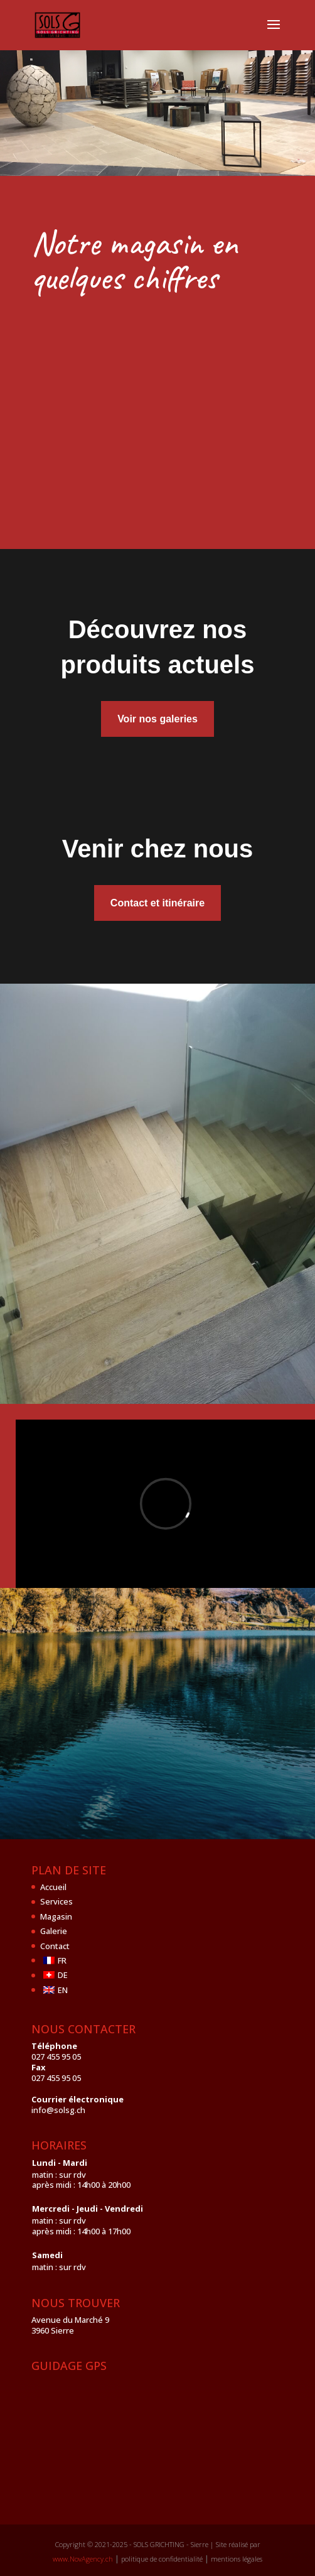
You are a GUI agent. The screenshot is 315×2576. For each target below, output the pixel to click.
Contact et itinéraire (157, 903)
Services (56, 1901)
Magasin (56, 1916)
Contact (55, 1946)
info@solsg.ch (58, 2110)
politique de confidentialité (162, 2558)
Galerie (53, 1931)
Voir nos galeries (157, 719)
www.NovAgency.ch (83, 2558)
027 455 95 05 (56, 2056)
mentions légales (236, 2558)
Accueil (53, 1887)
